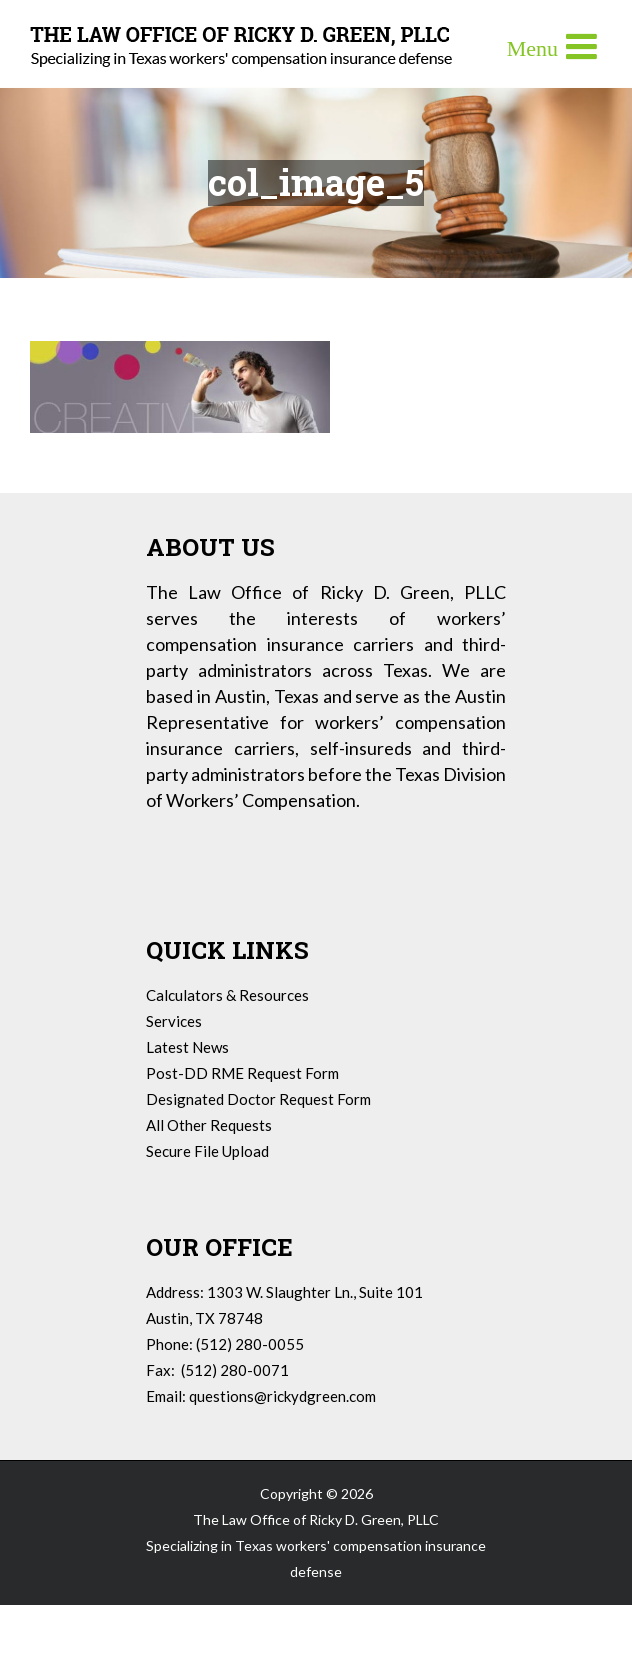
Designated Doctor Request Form (258, 1099)
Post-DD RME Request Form (242, 1073)
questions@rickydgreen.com (282, 1396)
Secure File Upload (207, 1151)
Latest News (187, 1047)
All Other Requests (209, 1125)
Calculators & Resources (227, 995)
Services (174, 1021)
